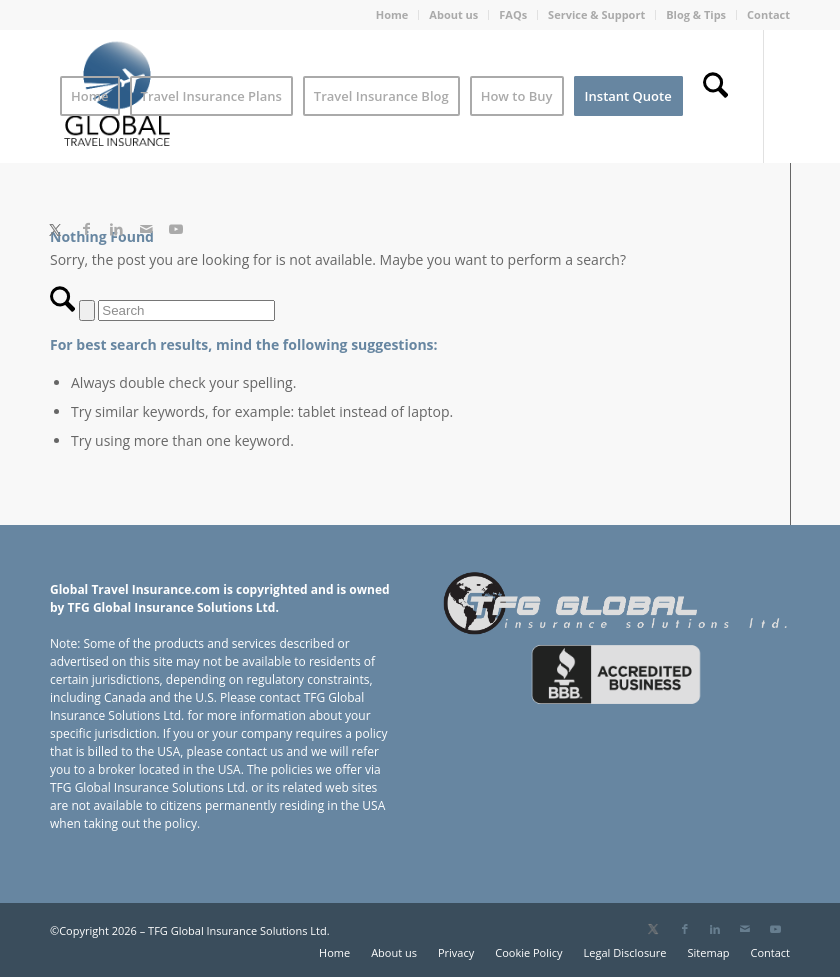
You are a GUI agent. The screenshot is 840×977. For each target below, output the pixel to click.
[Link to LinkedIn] (116, 229)
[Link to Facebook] (86, 229)
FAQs (513, 14)
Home (392, 14)
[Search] (715, 96)
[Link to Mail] (146, 229)
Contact (768, 14)
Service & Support (596, 14)
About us (453, 14)
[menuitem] (393, 15)
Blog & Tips (696, 14)
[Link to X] (55, 229)
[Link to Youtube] (176, 229)
